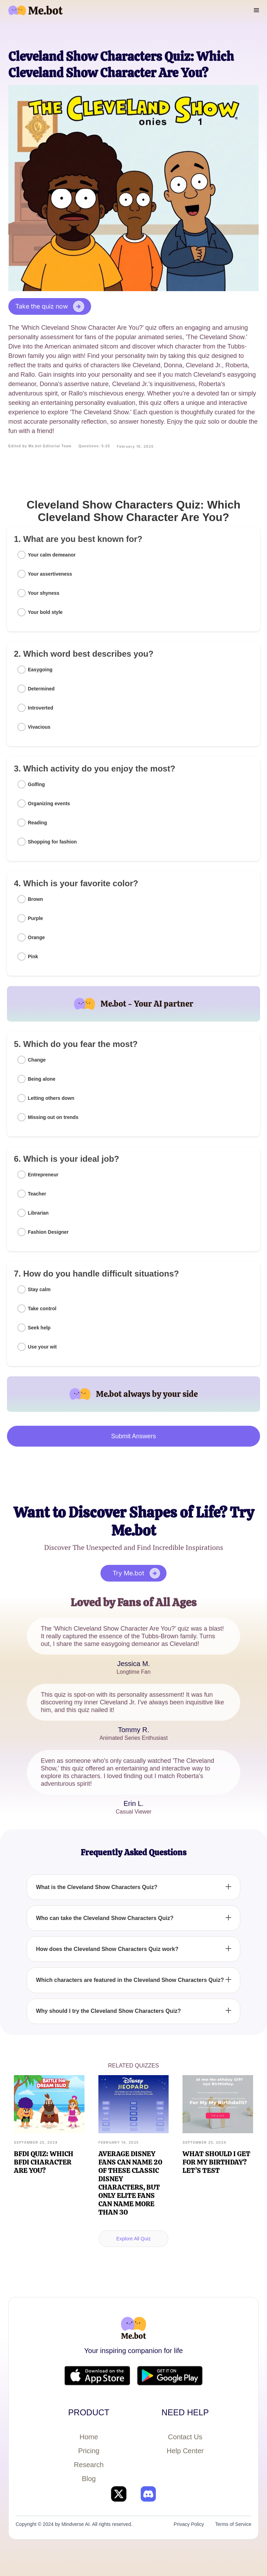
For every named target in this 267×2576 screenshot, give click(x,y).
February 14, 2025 (118, 2142)
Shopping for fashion (52, 842)
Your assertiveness (50, 574)
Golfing (36, 784)
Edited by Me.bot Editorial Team (40, 446)
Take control (42, 1308)
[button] (256, 10)
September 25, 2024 (36, 2142)
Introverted (40, 708)
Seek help (39, 1327)
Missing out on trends (53, 1117)
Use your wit (42, 1347)
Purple (35, 918)
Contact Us (185, 2436)
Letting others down (51, 1098)
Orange (36, 937)
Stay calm (39, 1289)
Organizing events (49, 803)
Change (37, 1060)
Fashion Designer (48, 1232)
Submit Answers (133, 1436)
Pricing (88, 2450)
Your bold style (45, 612)
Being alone (41, 1079)
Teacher (37, 1194)
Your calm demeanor (51, 555)
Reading (37, 822)
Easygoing (40, 669)
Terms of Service (233, 2524)
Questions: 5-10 (94, 446)
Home (89, 2436)
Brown (35, 899)
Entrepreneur (43, 1174)
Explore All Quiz (133, 2238)
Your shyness (43, 593)
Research (89, 2464)
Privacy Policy (189, 2524)
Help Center (185, 2450)
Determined (41, 688)
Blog (89, 2478)
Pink (33, 956)
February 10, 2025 (135, 446)
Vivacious (39, 727)
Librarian (38, 1213)
